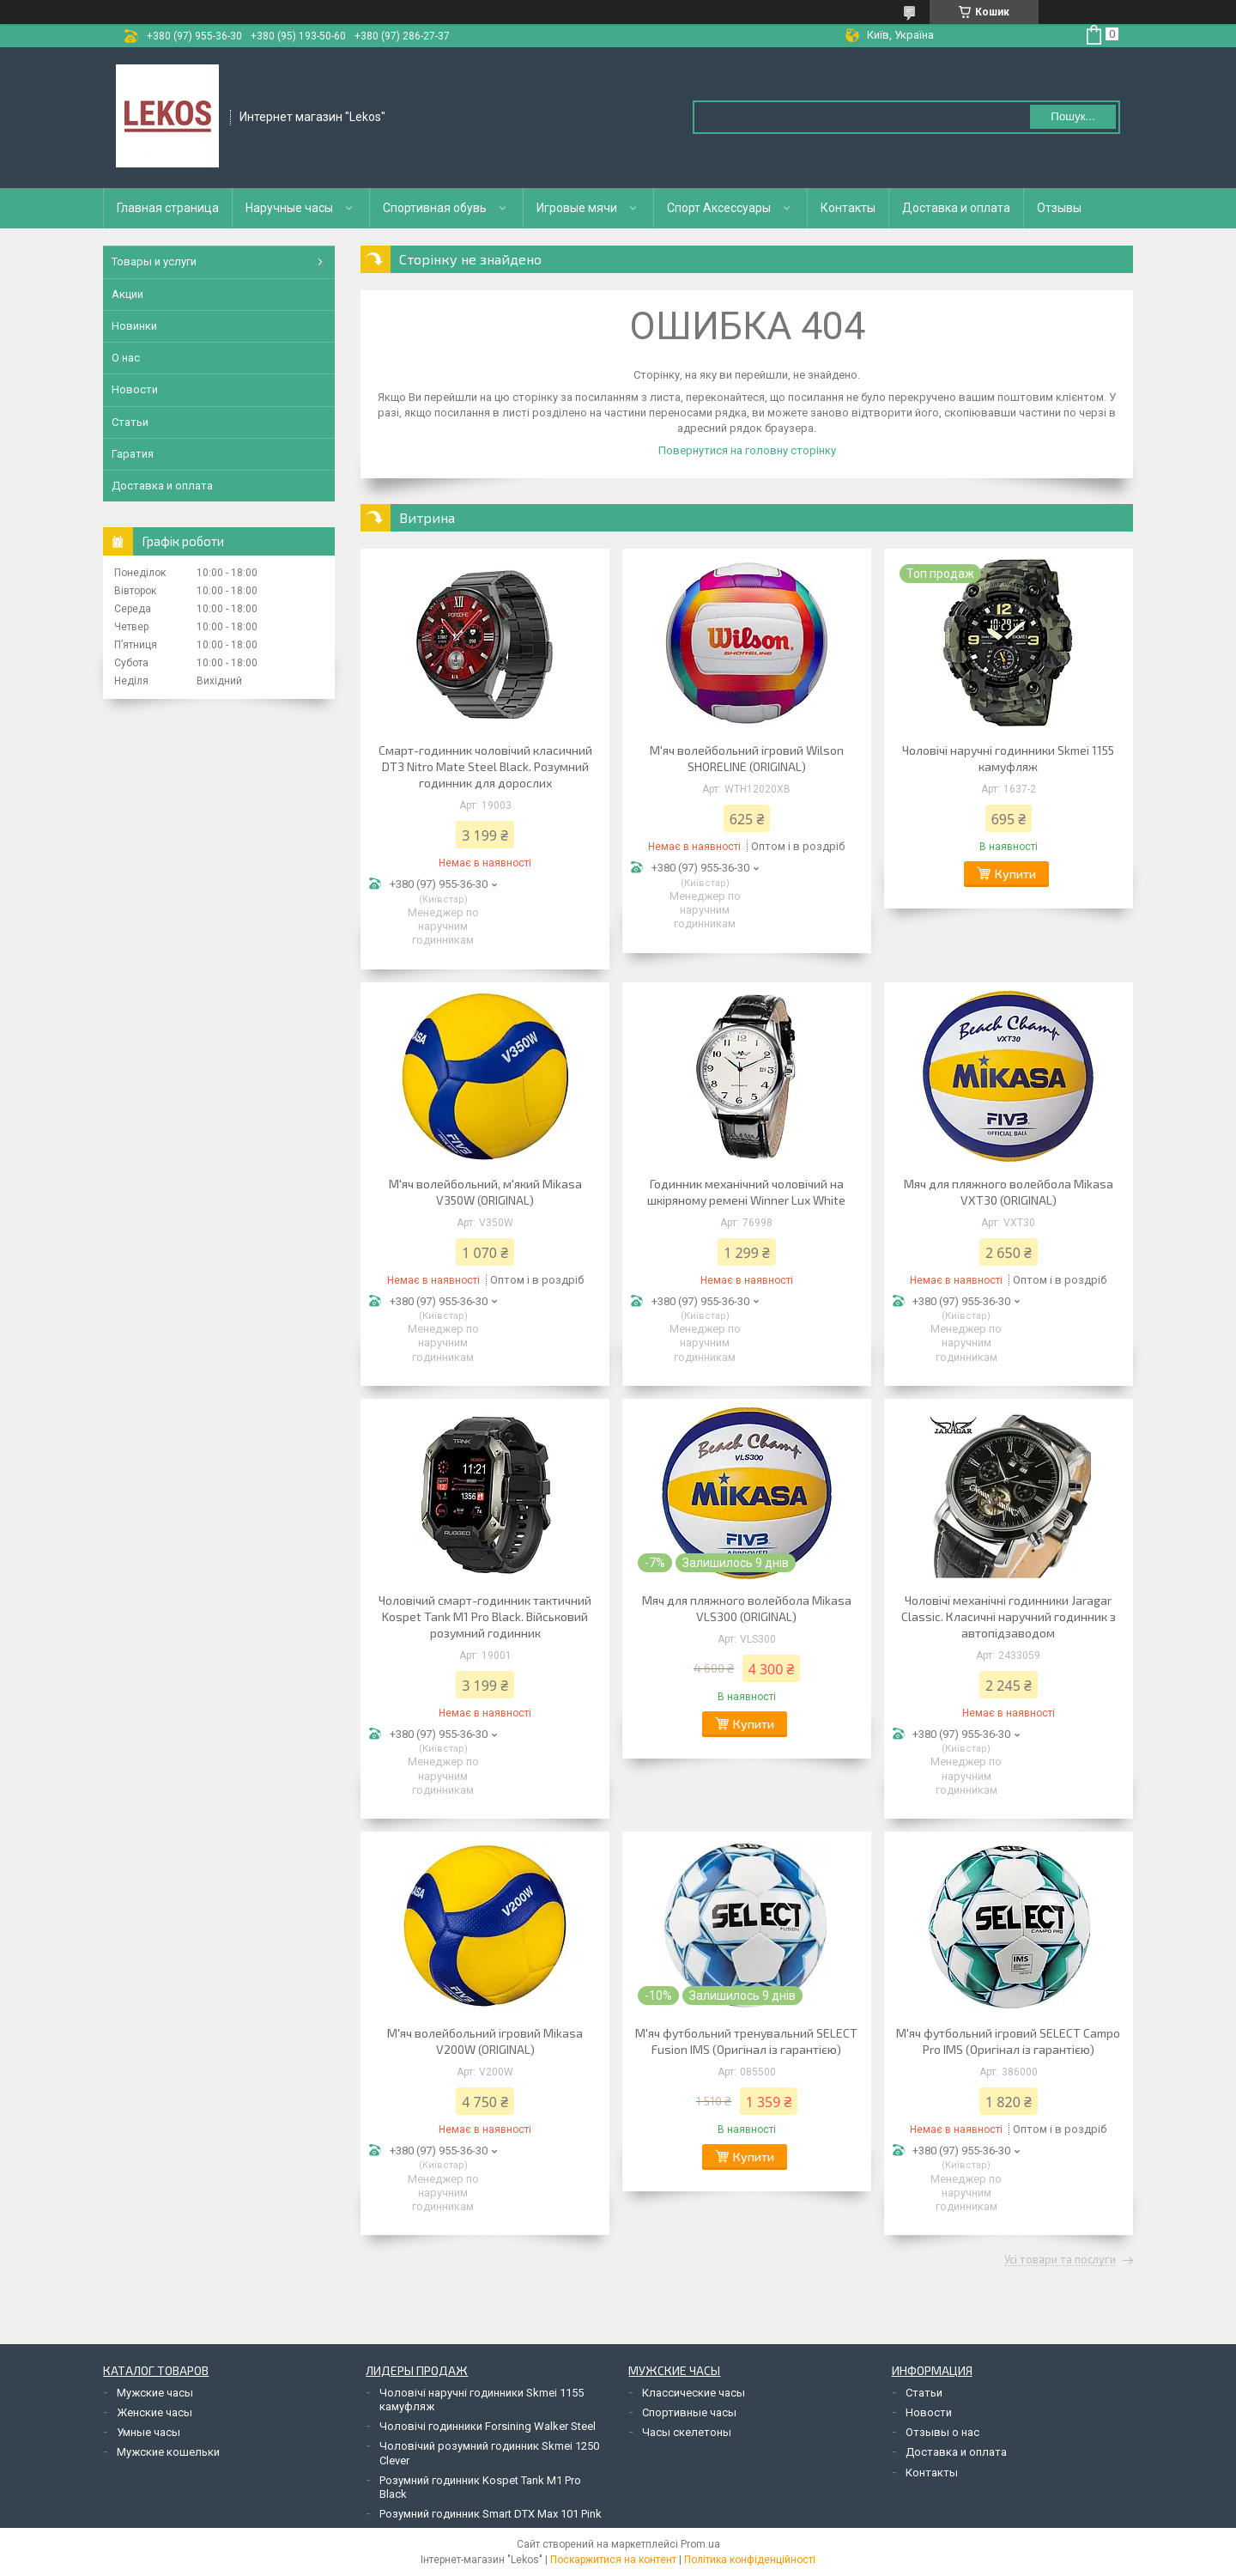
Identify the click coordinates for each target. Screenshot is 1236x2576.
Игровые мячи (576, 208)
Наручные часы (289, 208)
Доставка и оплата (956, 208)
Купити (1015, 873)
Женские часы (154, 2412)
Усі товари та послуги (1060, 2260)
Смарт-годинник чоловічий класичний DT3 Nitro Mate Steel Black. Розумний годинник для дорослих (485, 766)
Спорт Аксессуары (719, 208)
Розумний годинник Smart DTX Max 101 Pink (490, 2513)
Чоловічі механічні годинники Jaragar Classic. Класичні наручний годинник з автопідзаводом (1008, 1616)
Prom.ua (700, 2544)
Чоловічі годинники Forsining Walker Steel (487, 2426)
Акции (127, 294)
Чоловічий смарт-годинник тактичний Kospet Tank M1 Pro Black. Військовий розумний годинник (485, 1616)
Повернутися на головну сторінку (747, 450)
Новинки (134, 325)
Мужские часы (155, 2392)
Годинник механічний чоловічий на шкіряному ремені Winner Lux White (746, 1191)
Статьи (130, 422)
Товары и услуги (154, 261)
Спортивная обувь (435, 208)
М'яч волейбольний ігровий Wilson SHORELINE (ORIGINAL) (747, 758)
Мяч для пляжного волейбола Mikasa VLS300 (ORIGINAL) (746, 1608)
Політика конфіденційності (749, 2560)
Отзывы (1059, 208)
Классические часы (693, 2392)
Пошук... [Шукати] (1072, 116)
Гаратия (133, 453)
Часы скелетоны (686, 2432)
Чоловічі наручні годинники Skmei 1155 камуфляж (1008, 758)
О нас (126, 357)
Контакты (848, 208)
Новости (135, 389)
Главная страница (168, 208)
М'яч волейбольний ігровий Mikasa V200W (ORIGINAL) (485, 2041)
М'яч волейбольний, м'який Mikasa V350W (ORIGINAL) (485, 1191)
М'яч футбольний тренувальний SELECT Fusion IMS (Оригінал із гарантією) (746, 2041)
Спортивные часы (689, 2412)
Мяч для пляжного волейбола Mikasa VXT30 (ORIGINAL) (1008, 1191)
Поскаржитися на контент (613, 2560)
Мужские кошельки (168, 2451)
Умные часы (148, 2432)
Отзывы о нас (942, 2432)
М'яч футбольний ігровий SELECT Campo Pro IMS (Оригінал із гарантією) (1008, 2041)
